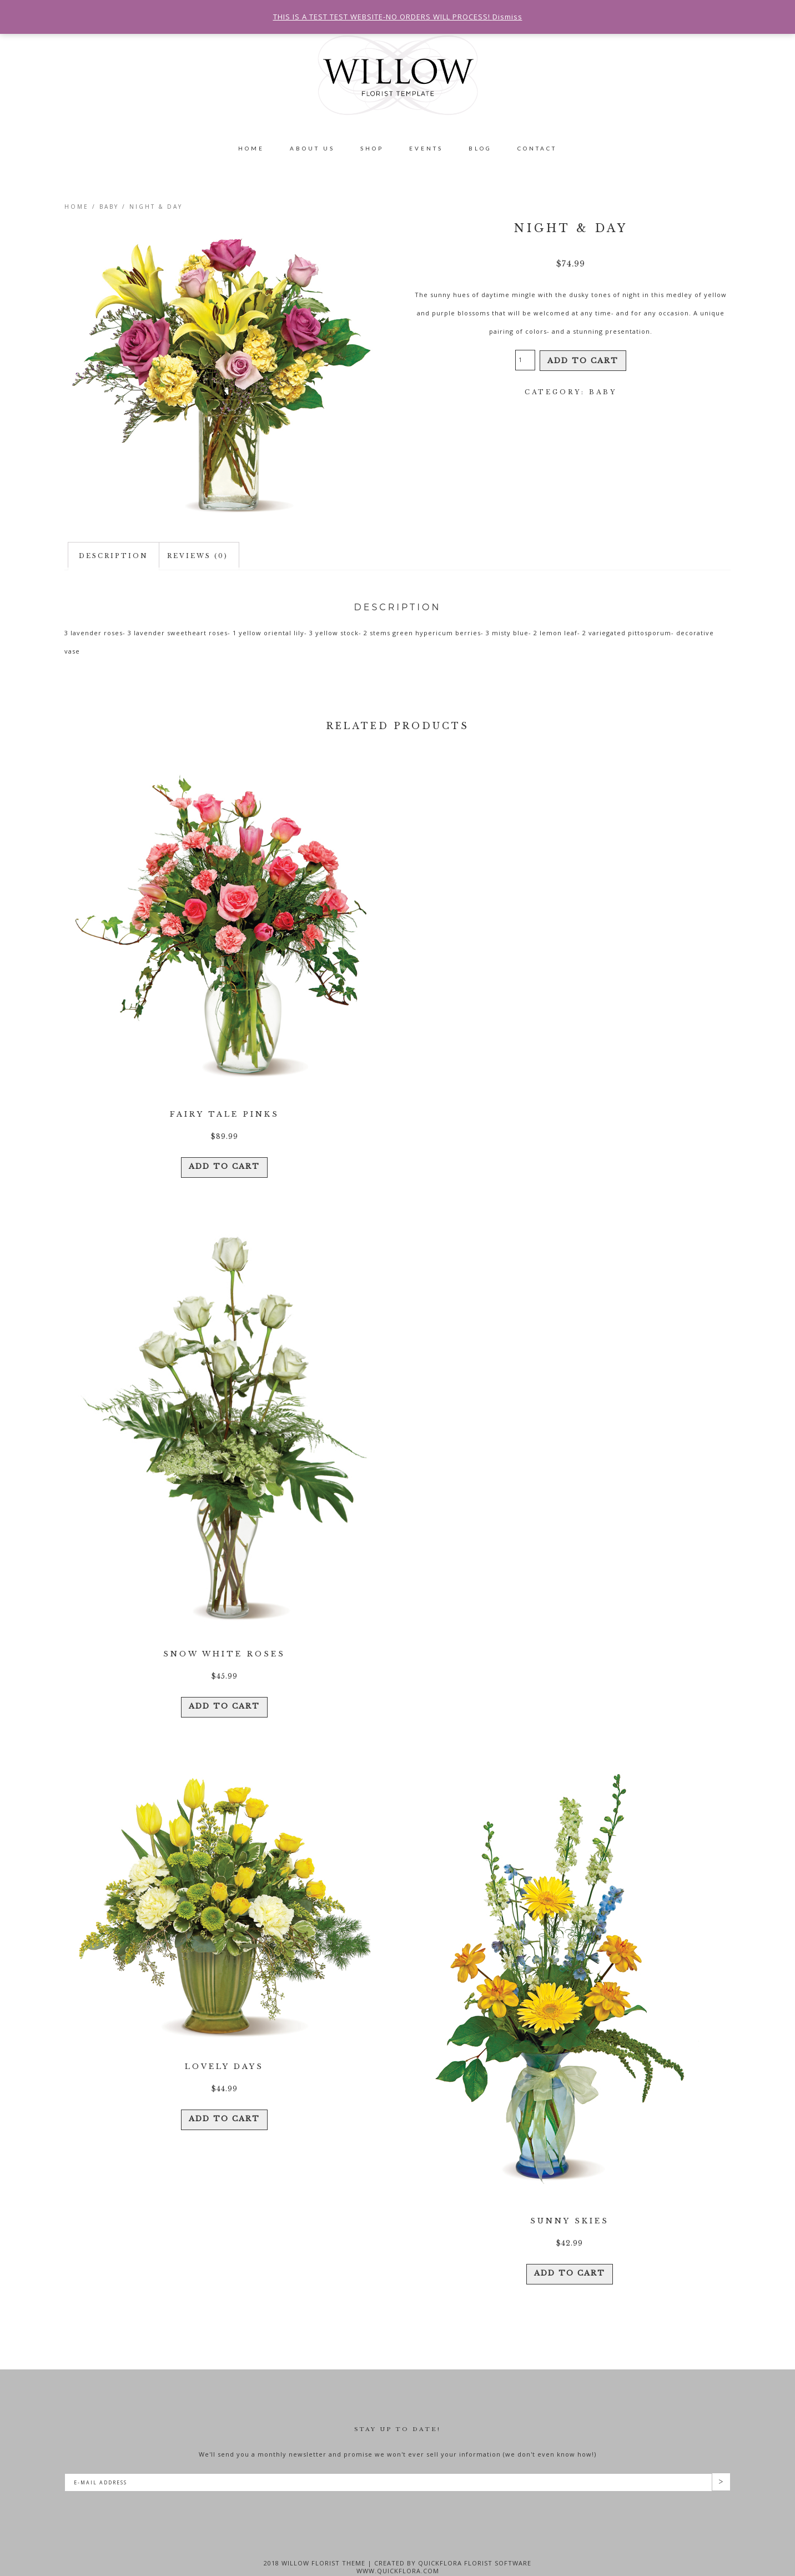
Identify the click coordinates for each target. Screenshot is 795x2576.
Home (76, 206)
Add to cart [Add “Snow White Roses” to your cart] (224, 1692)
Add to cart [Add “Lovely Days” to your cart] (224, 2099)
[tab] (113, 556)
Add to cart (583, 360)
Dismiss (497, 15)
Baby (109, 206)
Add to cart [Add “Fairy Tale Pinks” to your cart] (224, 1159)
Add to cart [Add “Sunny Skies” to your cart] (570, 2253)
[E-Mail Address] (388, 2465)
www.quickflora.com (397, 2553)
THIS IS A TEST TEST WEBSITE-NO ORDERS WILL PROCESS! (385, 15)
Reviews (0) (197, 556)
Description (113, 556)
